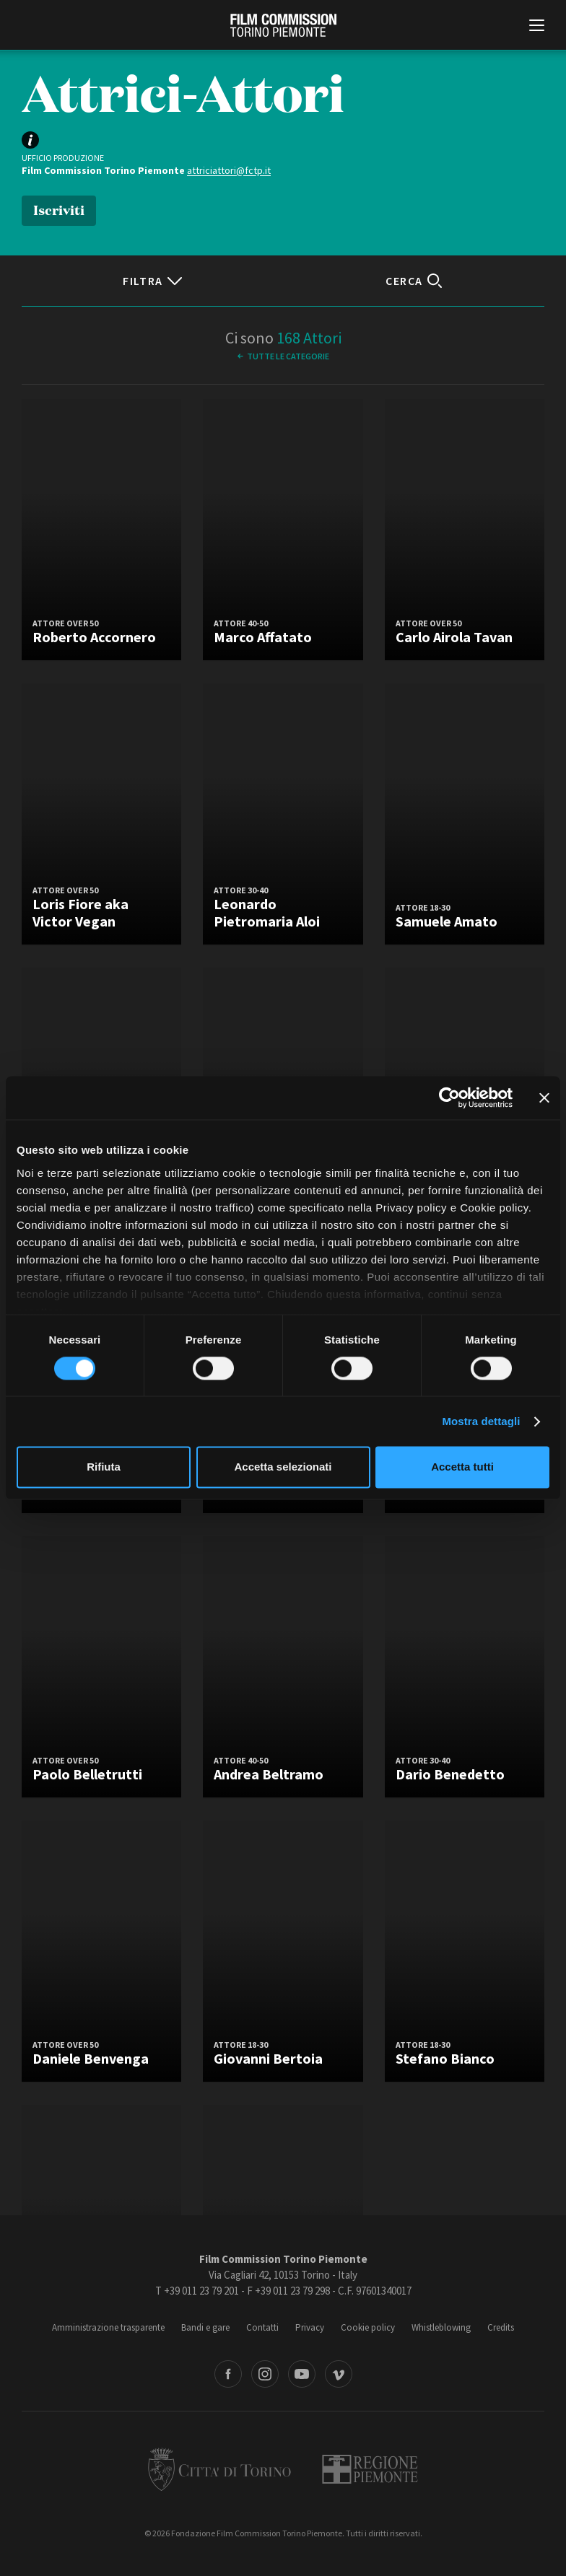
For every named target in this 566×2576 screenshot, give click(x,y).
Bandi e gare (205, 2327)
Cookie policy (368, 2327)
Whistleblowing (441, 2327)
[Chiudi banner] (544, 1097)
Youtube (301, 2374)
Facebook (228, 2374)
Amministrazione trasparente (108, 2327)
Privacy (309, 2327)
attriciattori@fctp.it (229, 170)
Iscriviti (58, 209)
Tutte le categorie (288, 356)
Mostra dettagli (481, 1421)
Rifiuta (104, 1467)
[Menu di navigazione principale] (536, 26)
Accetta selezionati (282, 1467)
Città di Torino (219, 2469)
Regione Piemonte (370, 2469)
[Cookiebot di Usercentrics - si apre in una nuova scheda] (449, 1097)
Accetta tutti (462, 1467)
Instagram (265, 2374)
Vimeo (338, 2374)
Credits (500, 2327)
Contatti (262, 2327)
